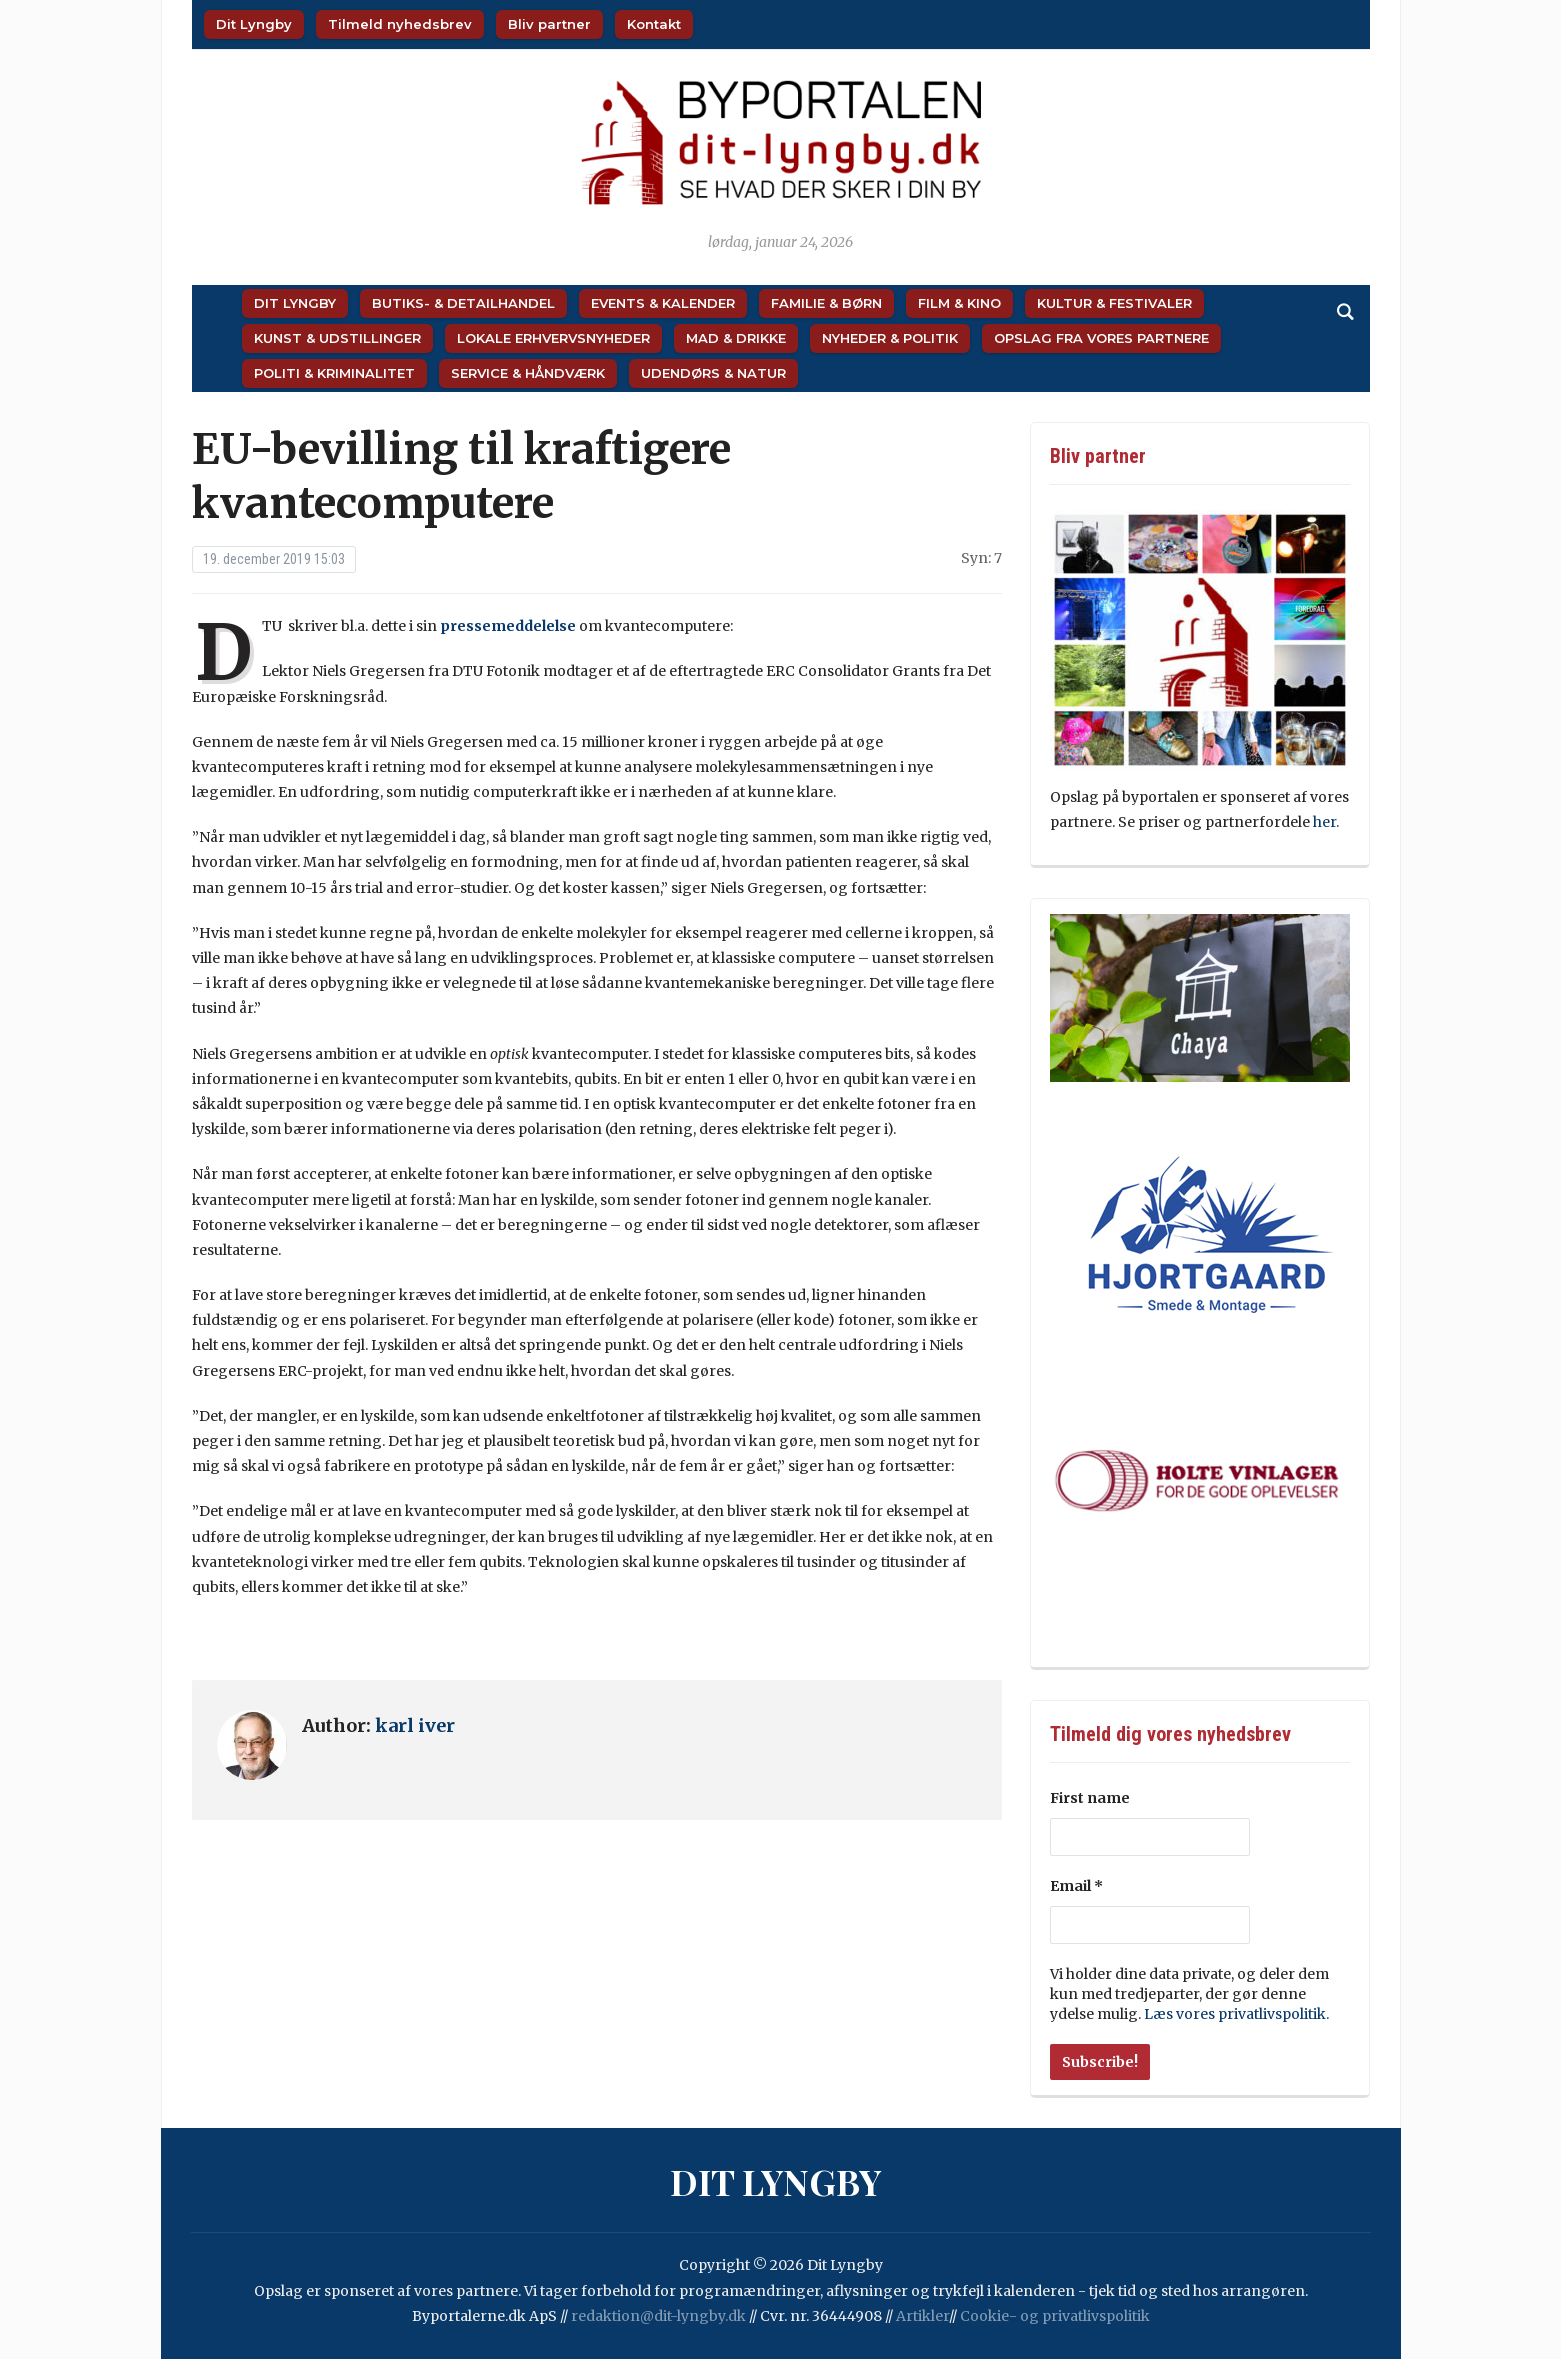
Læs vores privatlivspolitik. (1236, 2014)
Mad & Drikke (736, 338)
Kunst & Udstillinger (337, 338)
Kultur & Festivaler (1114, 303)
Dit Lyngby (254, 24)
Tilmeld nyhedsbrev (400, 24)
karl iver (415, 1725)
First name (1090, 1798)
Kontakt (654, 24)
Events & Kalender (663, 303)
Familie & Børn (826, 303)
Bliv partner (549, 24)
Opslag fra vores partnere (1101, 338)
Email (1076, 1886)
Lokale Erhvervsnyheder (553, 338)
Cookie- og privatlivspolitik (1055, 2316)
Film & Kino (959, 303)
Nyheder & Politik (890, 338)
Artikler (922, 2316)
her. (1327, 822)
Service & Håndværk (528, 373)
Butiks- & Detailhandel (463, 303)
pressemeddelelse (508, 626)
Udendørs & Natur (713, 373)
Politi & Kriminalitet (334, 373)
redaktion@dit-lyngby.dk (658, 2316)
